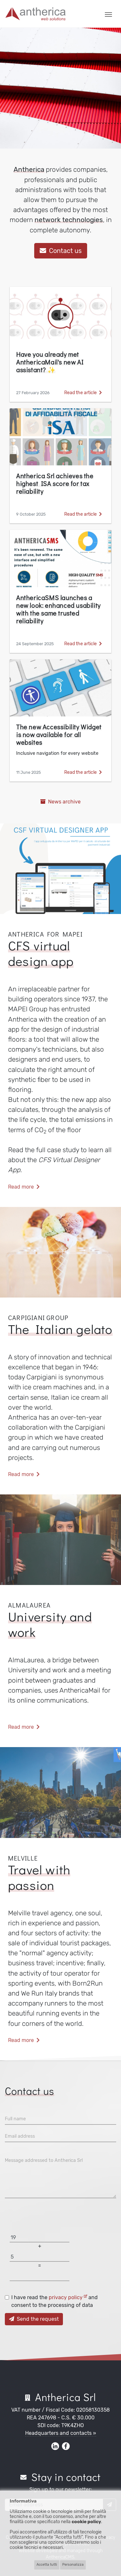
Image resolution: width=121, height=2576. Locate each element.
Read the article (83, 392)
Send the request (34, 2319)
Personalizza (73, 2564)
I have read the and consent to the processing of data (54, 2301)
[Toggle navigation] (108, 14)
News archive (60, 802)
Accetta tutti (46, 2564)
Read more (24, 1187)
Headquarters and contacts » (60, 2433)
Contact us (61, 251)
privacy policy (68, 2297)
